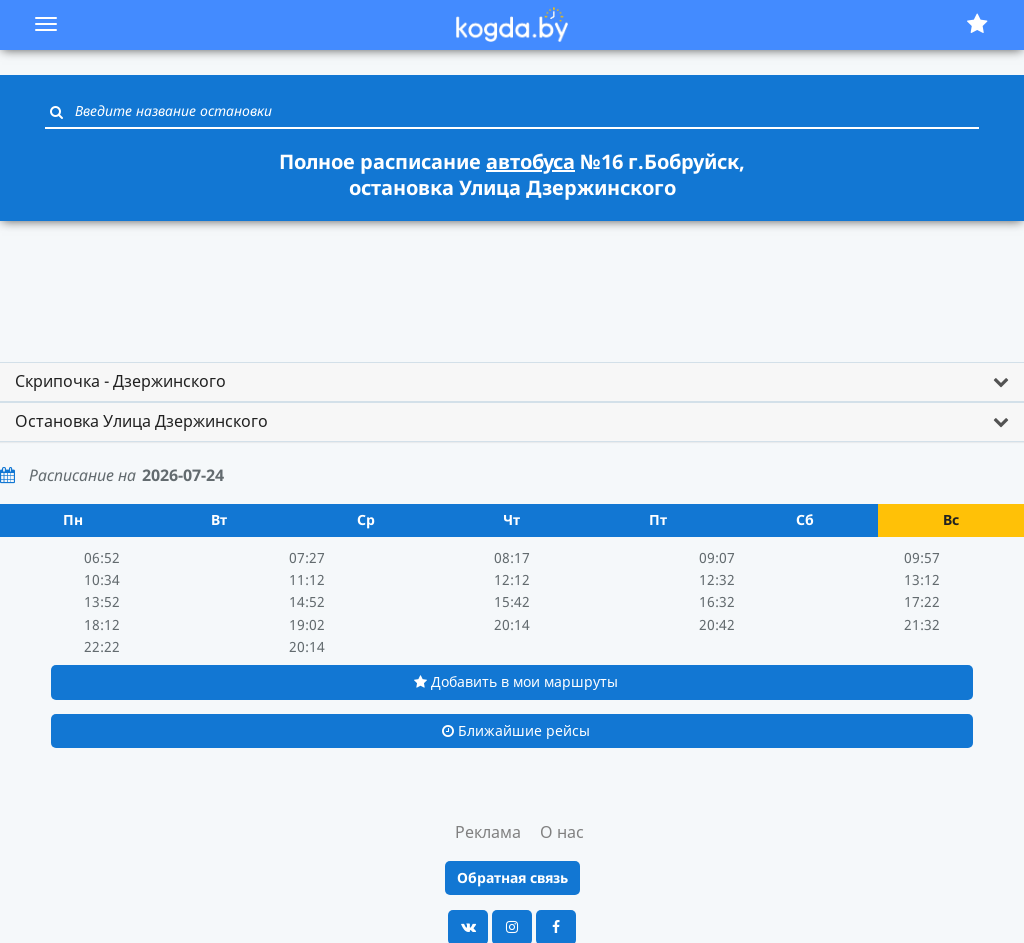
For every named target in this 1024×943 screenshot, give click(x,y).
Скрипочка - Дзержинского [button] (120, 381)
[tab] (512, 382)
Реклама (488, 832)
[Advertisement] (512, 282)
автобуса (530, 161)
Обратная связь (512, 877)
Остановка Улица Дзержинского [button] (141, 421)
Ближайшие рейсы (516, 730)
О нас (562, 832)
